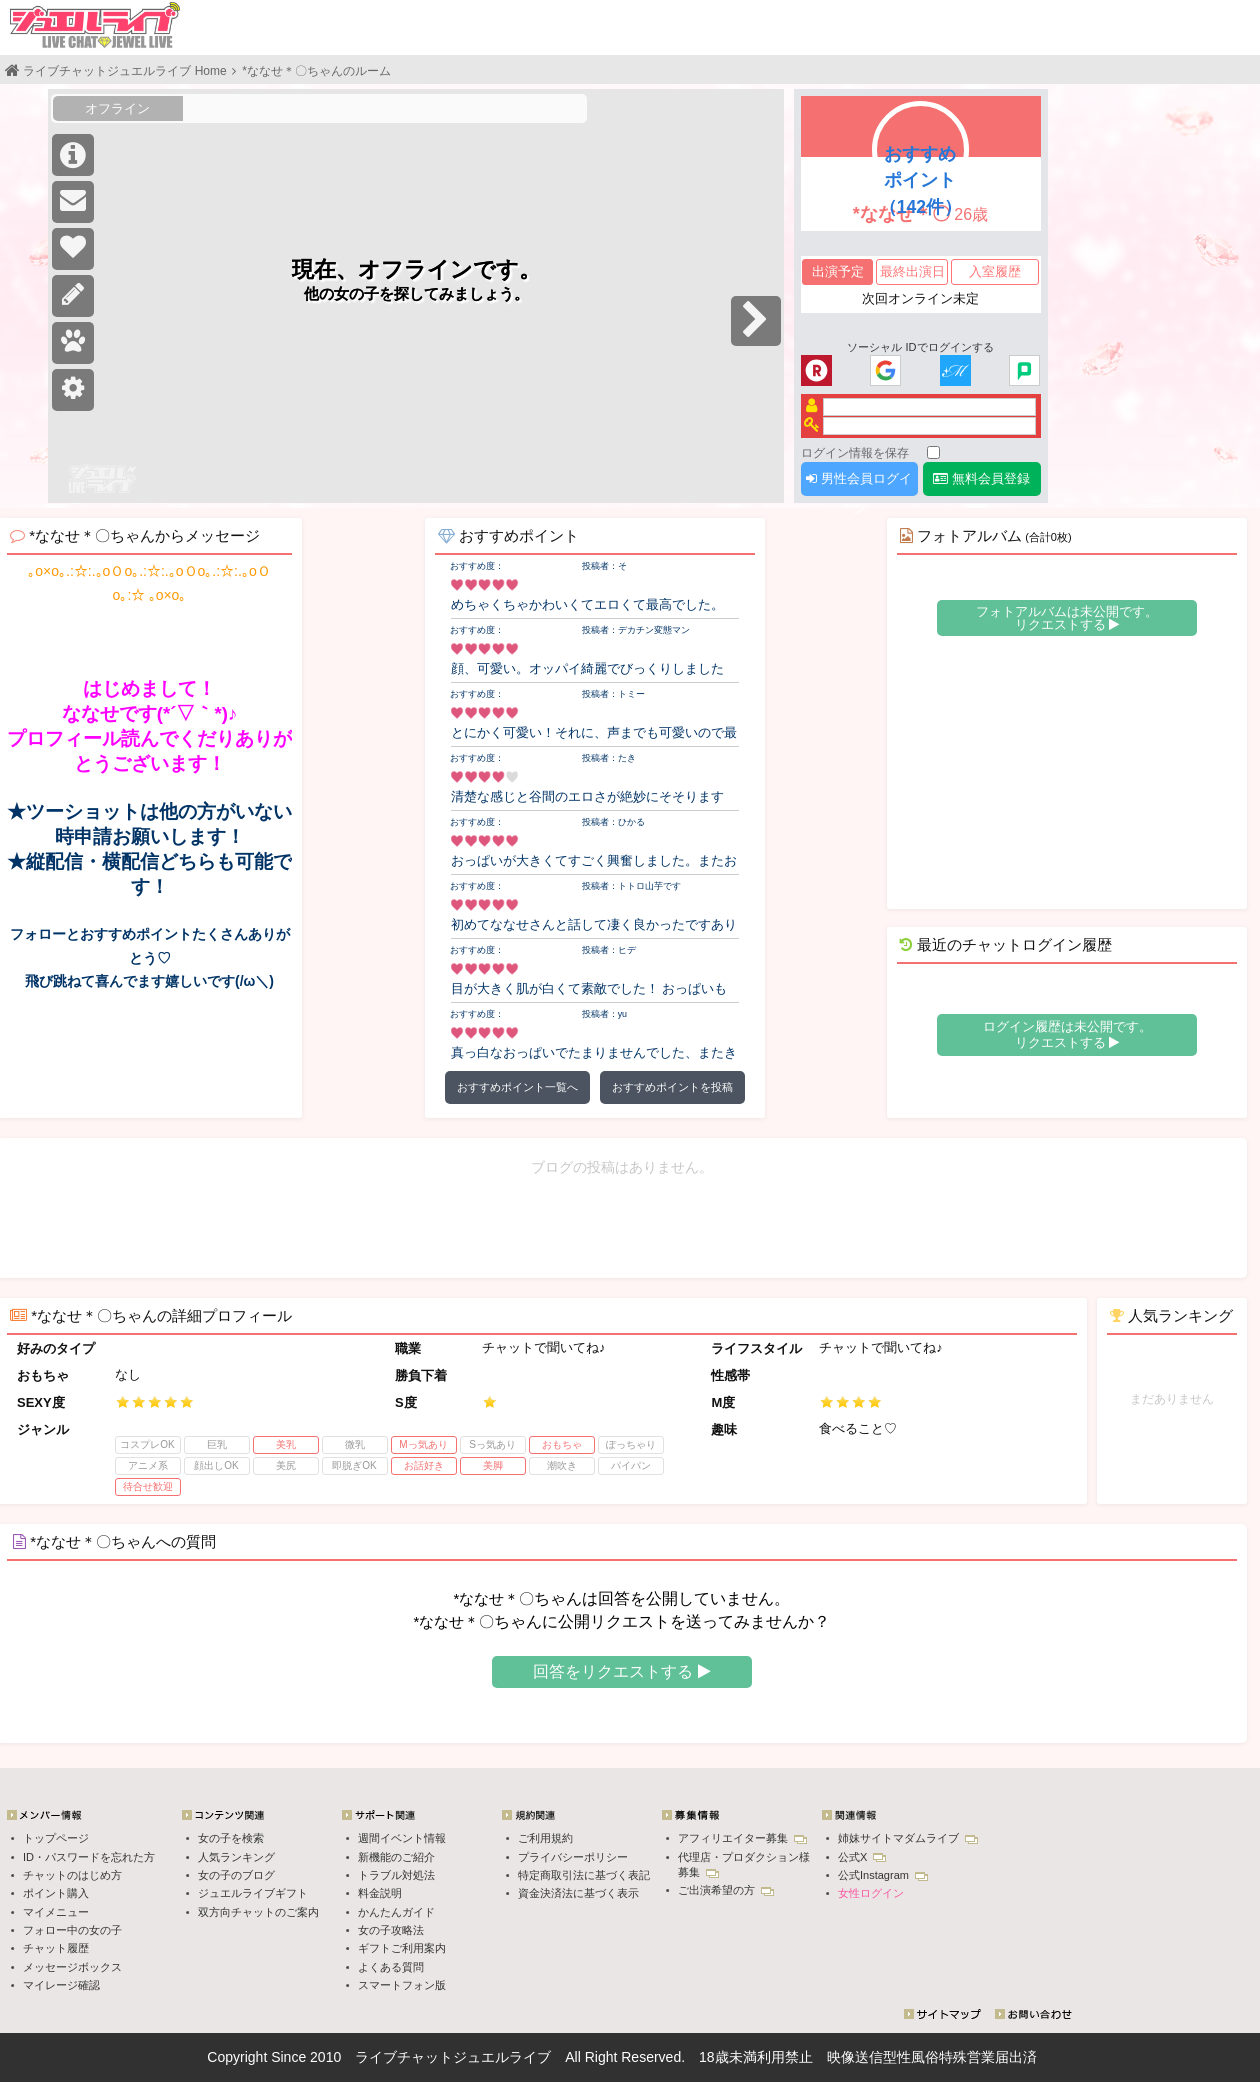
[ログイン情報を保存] (933, 452)
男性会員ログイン (859, 483)
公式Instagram (883, 1875)
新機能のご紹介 (396, 1857)
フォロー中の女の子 (72, 1930)
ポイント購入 (56, 1893)
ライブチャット (404, 2057)
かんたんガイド (396, 1912)
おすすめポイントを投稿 (672, 1087)
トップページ (56, 1838)
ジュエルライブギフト (253, 1893)
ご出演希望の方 (726, 1890)
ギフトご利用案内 (402, 1948)
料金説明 (380, 1893)
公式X (862, 1857)
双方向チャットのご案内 (258, 1912)
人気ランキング (236, 1857)
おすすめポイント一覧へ (517, 1087)
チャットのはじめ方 (72, 1875)
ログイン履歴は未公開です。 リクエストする (1067, 1034)
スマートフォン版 (402, 1985)
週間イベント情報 (402, 1838)
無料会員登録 (981, 478)
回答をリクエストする (621, 1671)
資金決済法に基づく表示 (578, 1893)
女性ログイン (871, 1893)
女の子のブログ (236, 1875)
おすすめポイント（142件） (920, 180)
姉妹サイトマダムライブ (908, 1838)
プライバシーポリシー (573, 1857)
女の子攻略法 (391, 1930)
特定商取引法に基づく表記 (584, 1875)
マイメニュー (56, 1912)
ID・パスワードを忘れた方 (89, 1857)
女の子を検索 (231, 1838)
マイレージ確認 (61, 1985)
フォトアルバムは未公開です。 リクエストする (1067, 618)
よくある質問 (391, 1967)
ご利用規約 (545, 1838)
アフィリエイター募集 (742, 1838)
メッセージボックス (72, 1967)
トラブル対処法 (396, 1875)
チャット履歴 (56, 1948)
